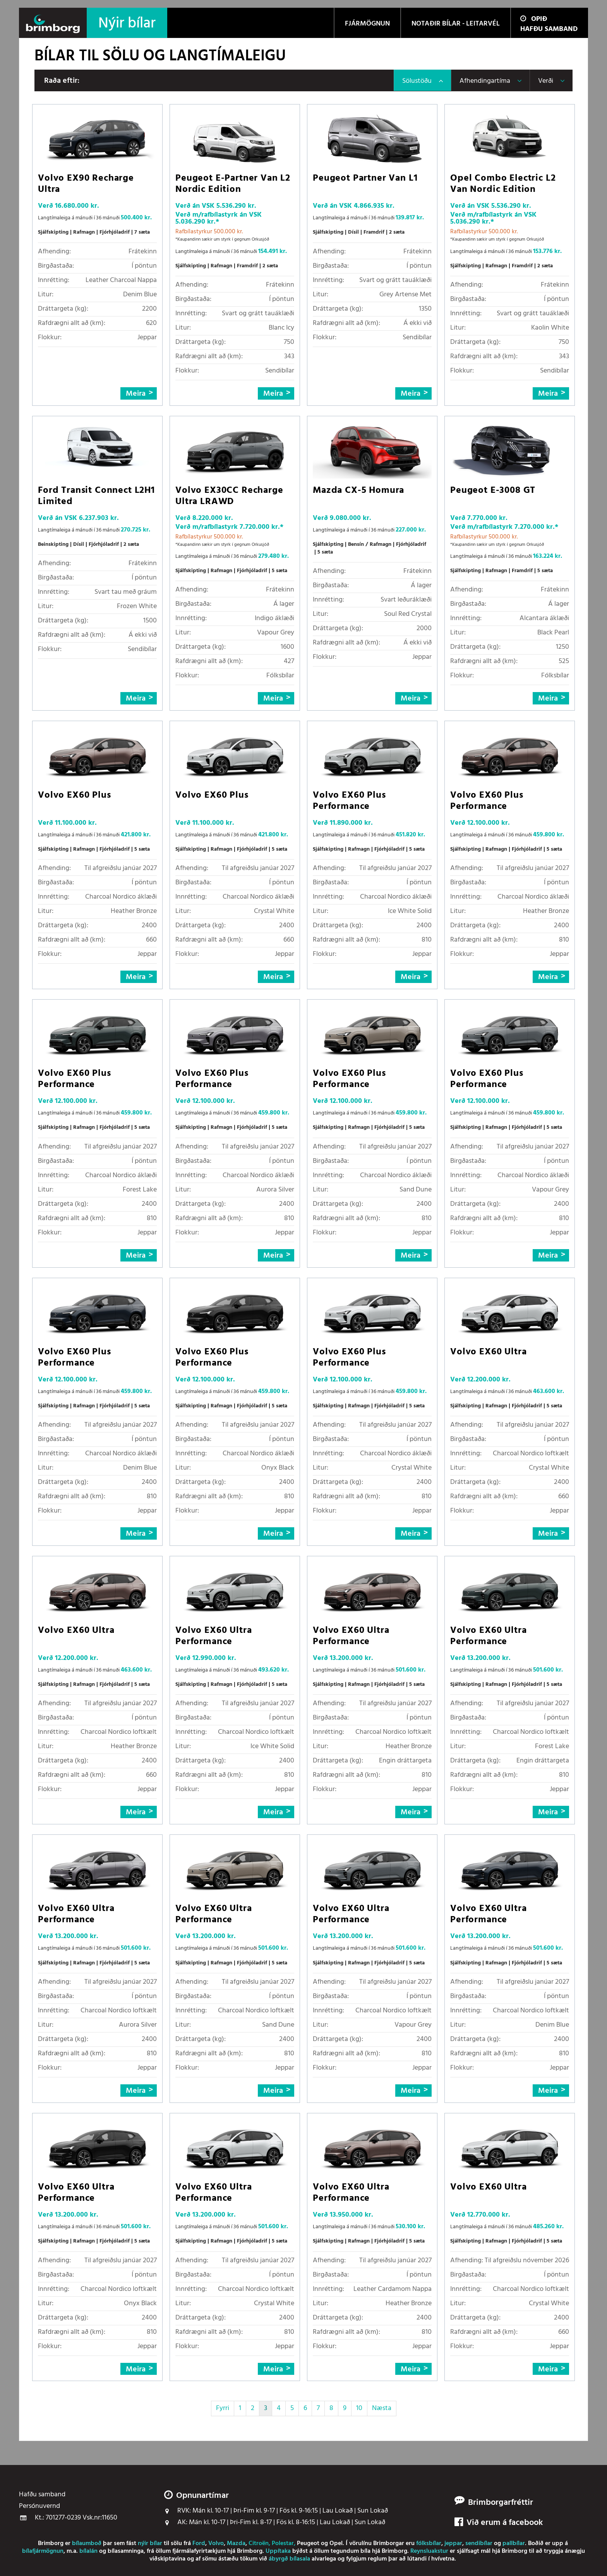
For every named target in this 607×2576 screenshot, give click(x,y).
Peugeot (308, 2543)
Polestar (283, 2543)
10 (359, 2408)
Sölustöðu (417, 81)
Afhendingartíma (485, 81)
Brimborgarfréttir (500, 2503)
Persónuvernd (39, 2506)
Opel (336, 2543)
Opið (533, 19)
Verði (545, 81)
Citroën (259, 2543)
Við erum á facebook (498, 2523)
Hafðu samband (549, 29)
